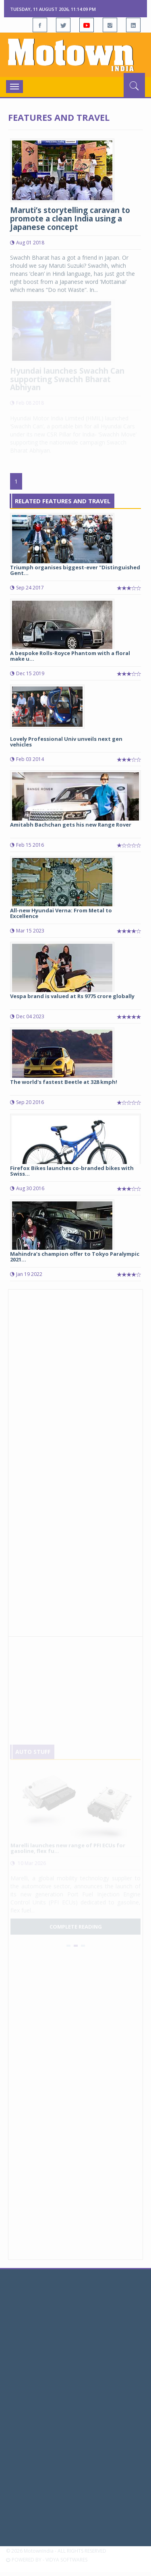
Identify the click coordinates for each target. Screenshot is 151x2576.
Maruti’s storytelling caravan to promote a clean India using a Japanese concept (70, 218)
